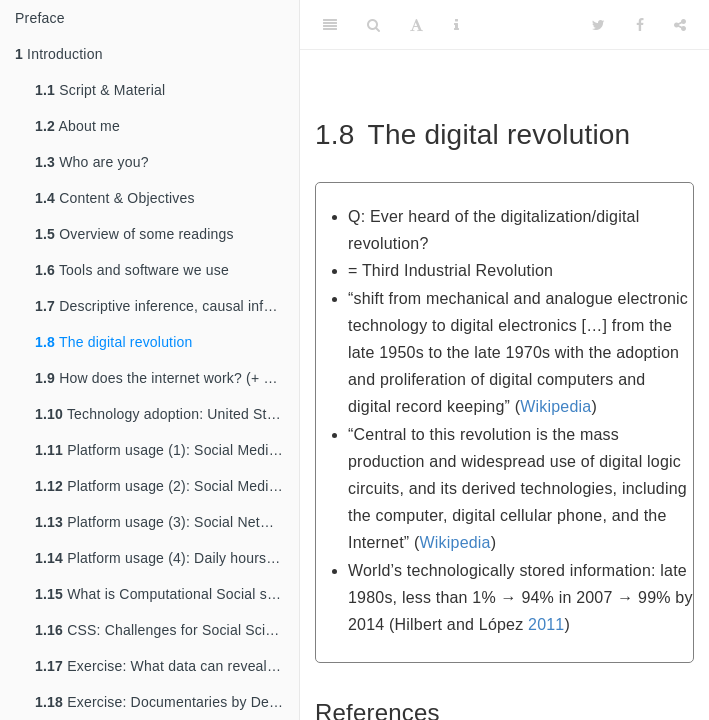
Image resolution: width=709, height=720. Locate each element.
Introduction (59, 54)
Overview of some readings (134, 234)
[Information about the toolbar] (456, 25)
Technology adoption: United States (164, 414)
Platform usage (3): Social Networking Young (167, 522)
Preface (40, 18)
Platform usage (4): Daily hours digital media (167, 558)
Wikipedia (555, 406)
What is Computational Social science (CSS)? (167, 594)
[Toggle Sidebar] (330, 25)
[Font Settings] (416, 25)
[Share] (680, 25)
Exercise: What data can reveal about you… (167, 666)
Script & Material (100, 90)
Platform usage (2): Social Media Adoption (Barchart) (167, 486)
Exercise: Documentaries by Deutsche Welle (167, 702)
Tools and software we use (132, 270)
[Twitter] (598, 25)
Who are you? (92, 162)
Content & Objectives (115, 198)
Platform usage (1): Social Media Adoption (167, 450)
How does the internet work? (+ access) (167, 378)
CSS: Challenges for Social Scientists (167, 630)
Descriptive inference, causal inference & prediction (167, 306)
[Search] (373, 25)
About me (77, 126)
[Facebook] (640, 25)
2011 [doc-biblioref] (546, 624)
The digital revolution (114, 342)
